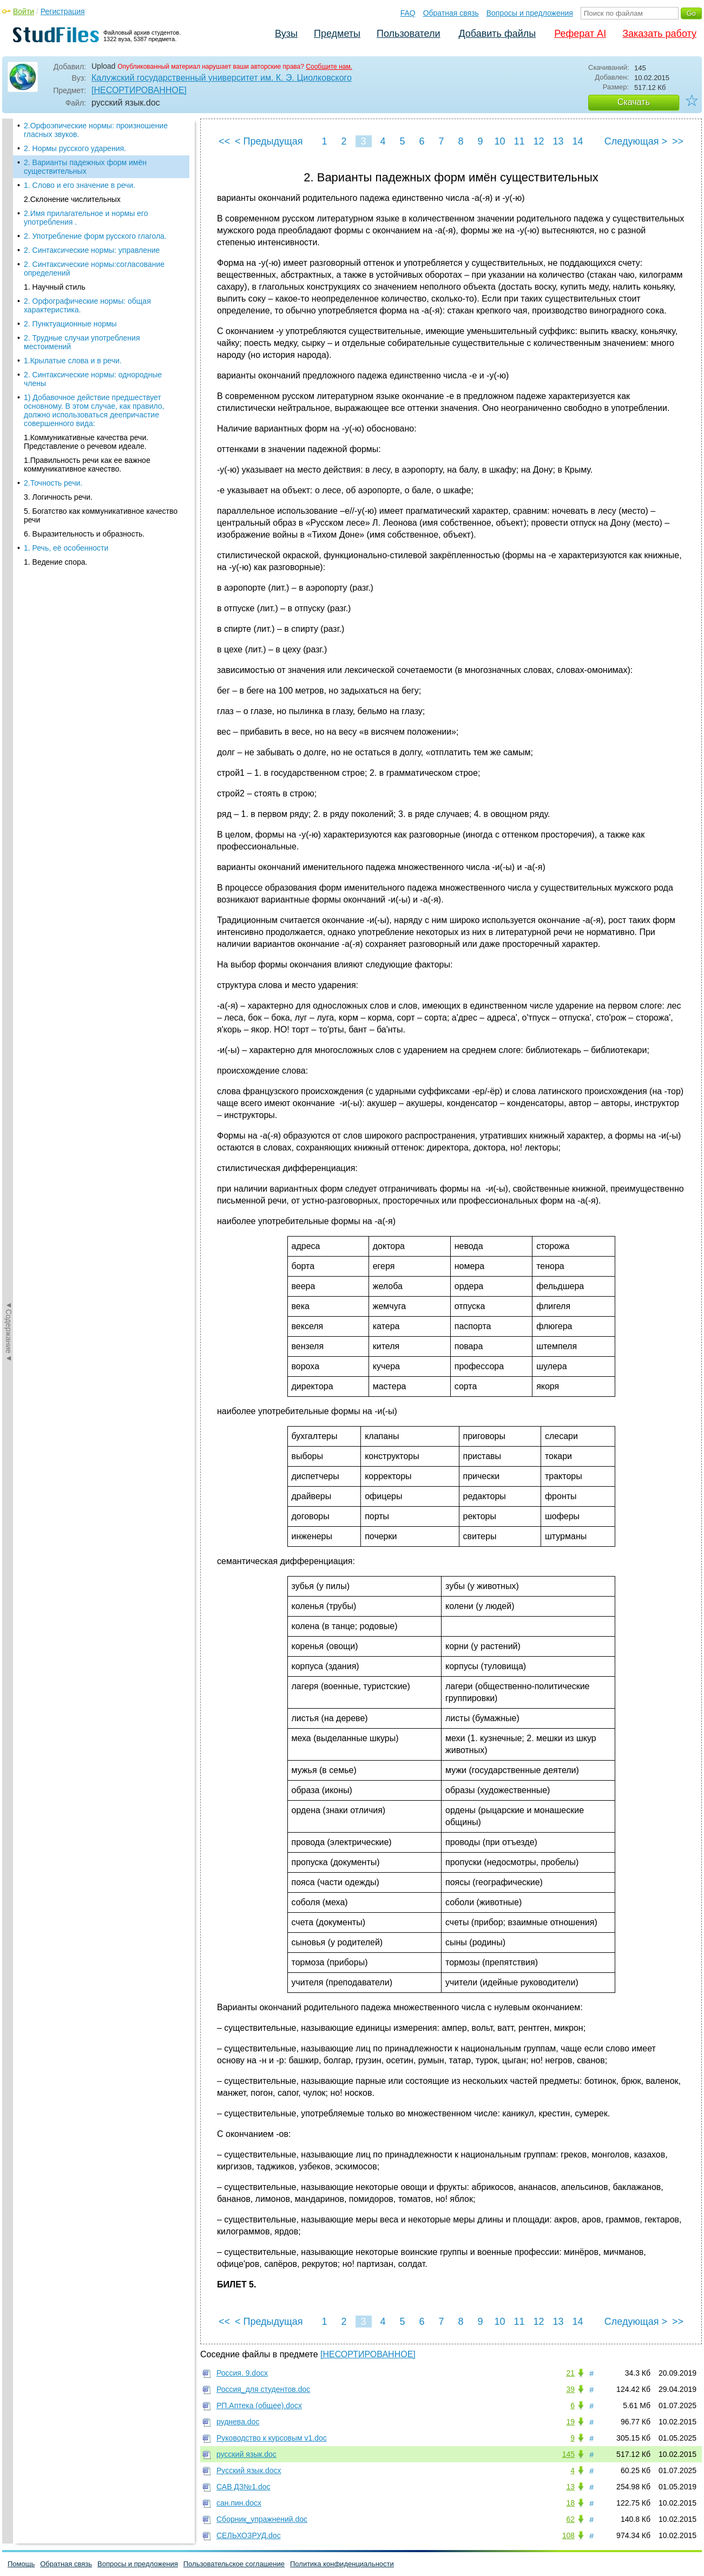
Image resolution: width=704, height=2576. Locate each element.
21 (570, 2373)
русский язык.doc (246, 2454)
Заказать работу (659, 33)
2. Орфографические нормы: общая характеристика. (87, 284)
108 (568, 2535)
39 (570, 2389)
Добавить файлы (497, 33)
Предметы (337, 33)
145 (568, 2454)
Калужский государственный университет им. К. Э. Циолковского (221, 77)
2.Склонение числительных (72, 178)
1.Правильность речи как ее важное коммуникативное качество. (87, 444)
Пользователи (408, 33)
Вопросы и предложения (529, 13)
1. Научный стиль (54, 266)
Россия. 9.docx (242, 2373)
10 (499, 141)
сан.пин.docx (238, 2503)
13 (557, 141)
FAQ (408, 13)
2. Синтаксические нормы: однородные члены (93, 358)
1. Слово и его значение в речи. (79, 164)
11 (519, 141)
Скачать (633, 102)
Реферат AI (580, 33)
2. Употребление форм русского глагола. (95, 215)
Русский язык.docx (248, 2470)
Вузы (286, 33)
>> (677, 141)
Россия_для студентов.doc (263, 2389)
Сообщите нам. (329, 66)
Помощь (21, 2564)
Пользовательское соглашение (234, 2564)
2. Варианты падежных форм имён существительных (85, 146)
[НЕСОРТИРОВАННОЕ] (139, 90)
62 (570, 2519)
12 (538, 141)
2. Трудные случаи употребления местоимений (82, 321)
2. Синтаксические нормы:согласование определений (94, 248)
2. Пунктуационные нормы (70, 303)
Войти (23, 11)
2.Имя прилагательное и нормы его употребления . (86, 197)
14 (577, 141)
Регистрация (63, 11)
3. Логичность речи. (58, 476)
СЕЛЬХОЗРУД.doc (248, 2535)
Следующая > (635, 141)
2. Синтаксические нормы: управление (92, 229)
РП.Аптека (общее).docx (259, 2405)
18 (570, 2503)
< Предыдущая (269, 141)
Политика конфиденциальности (342, 2564)
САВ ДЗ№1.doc (243, 2486)
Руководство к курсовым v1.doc (271, 2438)
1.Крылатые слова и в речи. (73, 340)
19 (570, 2421)
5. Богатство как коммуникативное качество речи (100, 495)
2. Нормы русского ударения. (75, 127)
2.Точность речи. (53, 462)
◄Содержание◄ (8, 308)
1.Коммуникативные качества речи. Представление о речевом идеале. (86, 421)
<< (224, 141)
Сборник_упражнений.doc (261, 2519)
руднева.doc (237, 2421)
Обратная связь (451, 13)
